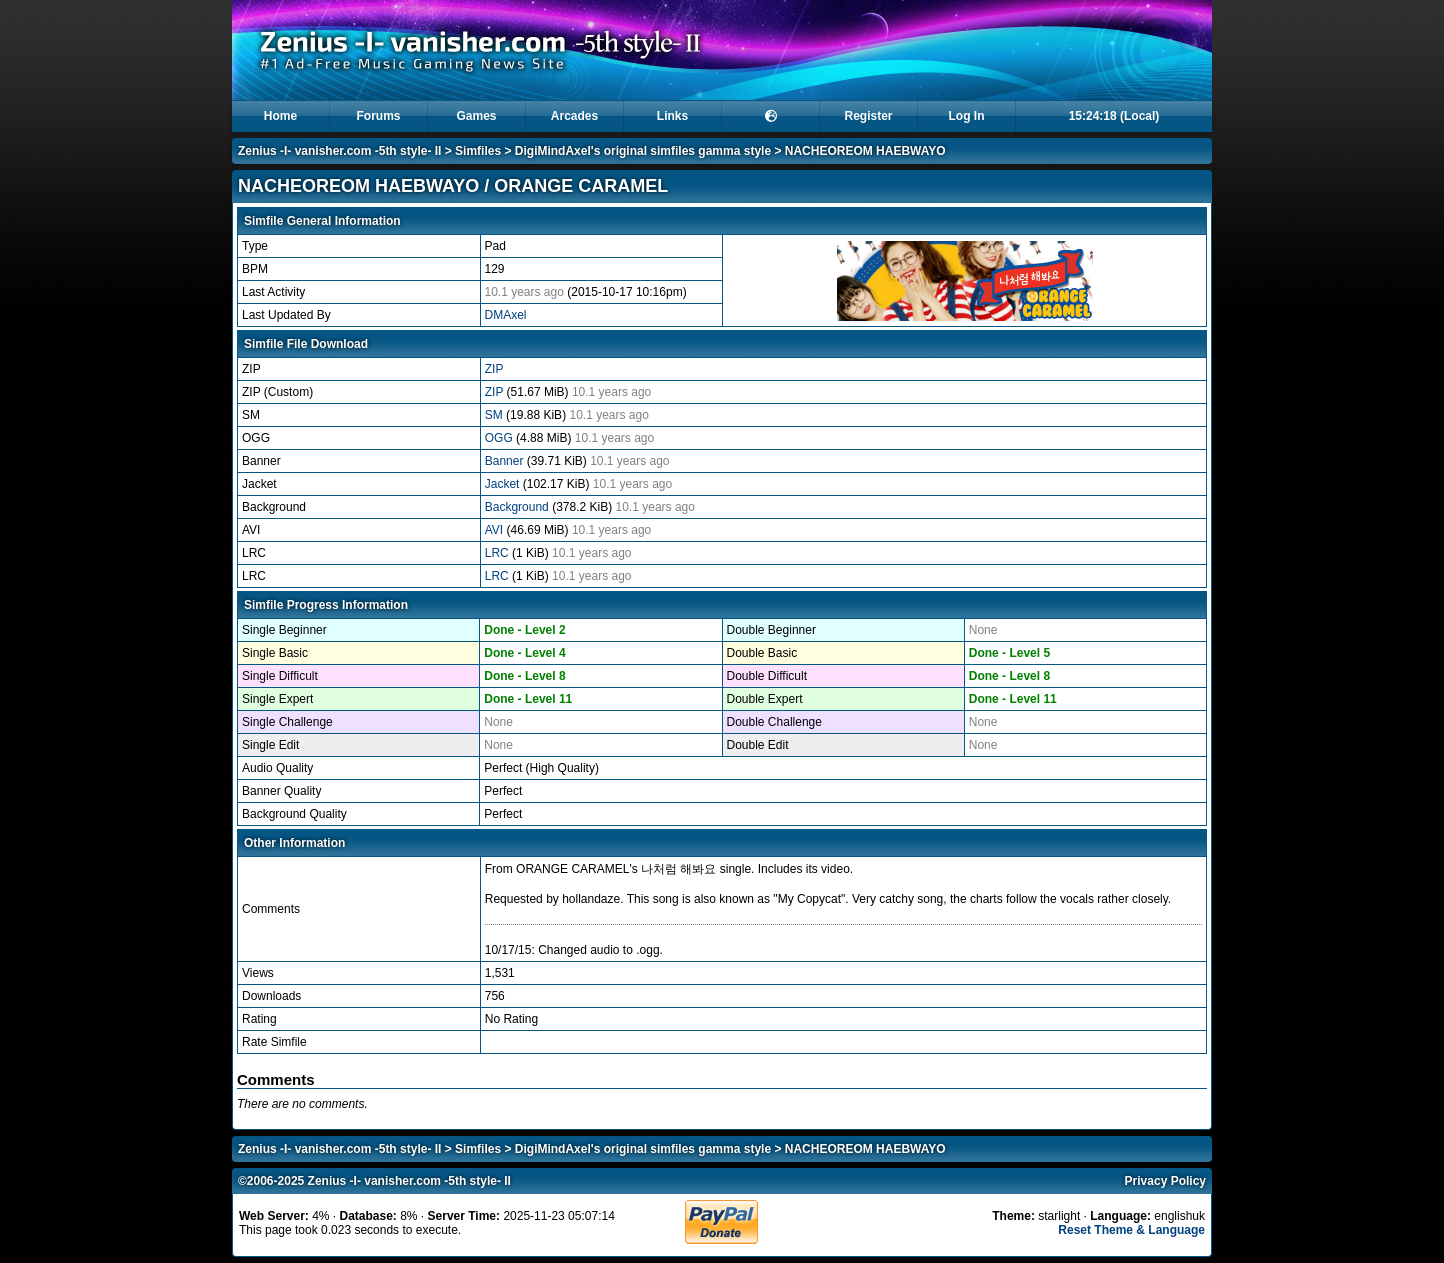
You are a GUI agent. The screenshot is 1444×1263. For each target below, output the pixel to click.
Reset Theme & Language (1131, 1230)
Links (672, 116)
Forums (378, 116)
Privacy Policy (1165, 1181)
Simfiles (478, 151)
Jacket (504, 484)
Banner (506, 461)
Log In (967, 116)
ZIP (494, 369)
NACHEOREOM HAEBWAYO (865, 151)
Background (518, 507)
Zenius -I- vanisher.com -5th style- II (339, 151)
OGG (500, 438)
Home (280, 116)
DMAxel (506, 315)
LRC (498, 553)
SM (495, 415)
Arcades (574, 116)
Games (476, 116)
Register (868, 116)
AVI (496, 530)
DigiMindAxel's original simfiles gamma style (643, 151)
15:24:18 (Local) (1114, 116)
